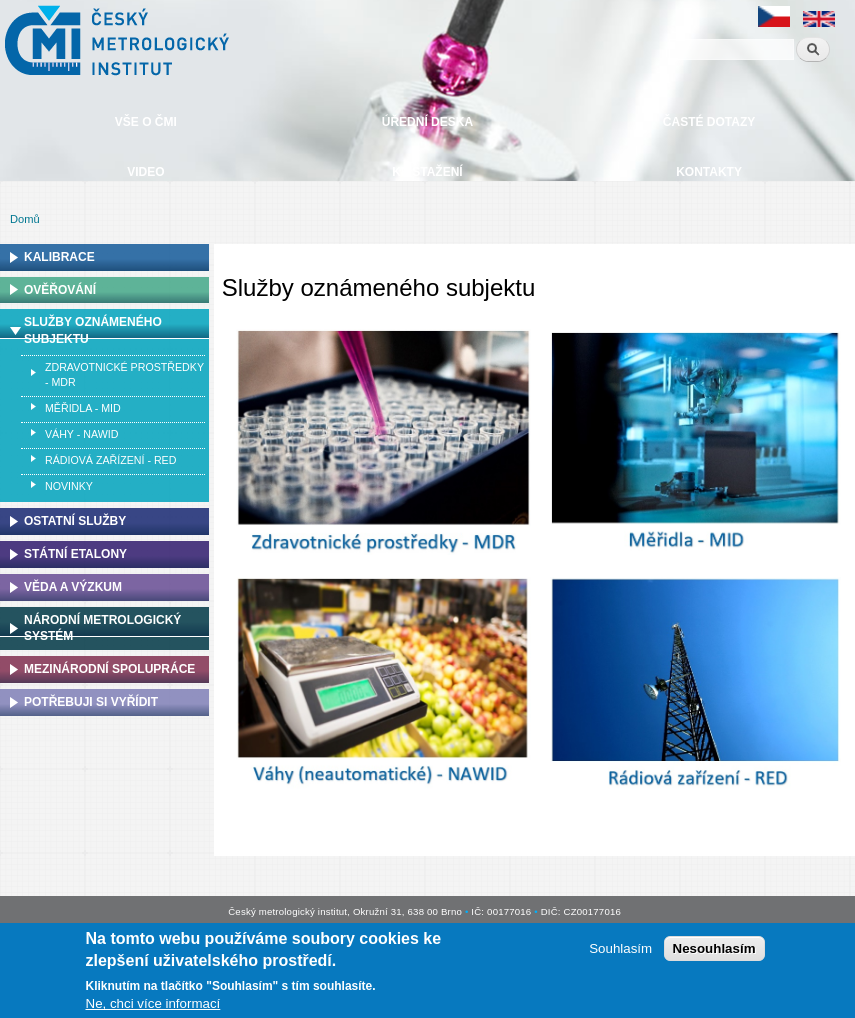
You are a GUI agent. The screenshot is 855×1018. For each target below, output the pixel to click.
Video (145, 172)
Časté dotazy (709, 122)
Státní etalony (75, 554)
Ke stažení (427, 172)
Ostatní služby (75, 521)
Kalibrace (59, 257)
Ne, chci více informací (153, 1006)
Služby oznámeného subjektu (93, 330)
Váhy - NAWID (81, 434)
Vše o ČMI (146, 122)
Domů (25, 219)
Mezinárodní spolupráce (109, 669)
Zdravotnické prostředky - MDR (124, 374)
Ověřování (60, 290)
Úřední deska (427, 122)
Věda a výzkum (73, 587)
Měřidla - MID (83, 408)
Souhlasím (620, 951)
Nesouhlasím (714, 951)
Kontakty (709, 172)
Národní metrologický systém (102, 628)
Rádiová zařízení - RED (110, 460)
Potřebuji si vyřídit (91, 702)
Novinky (69, 486)
